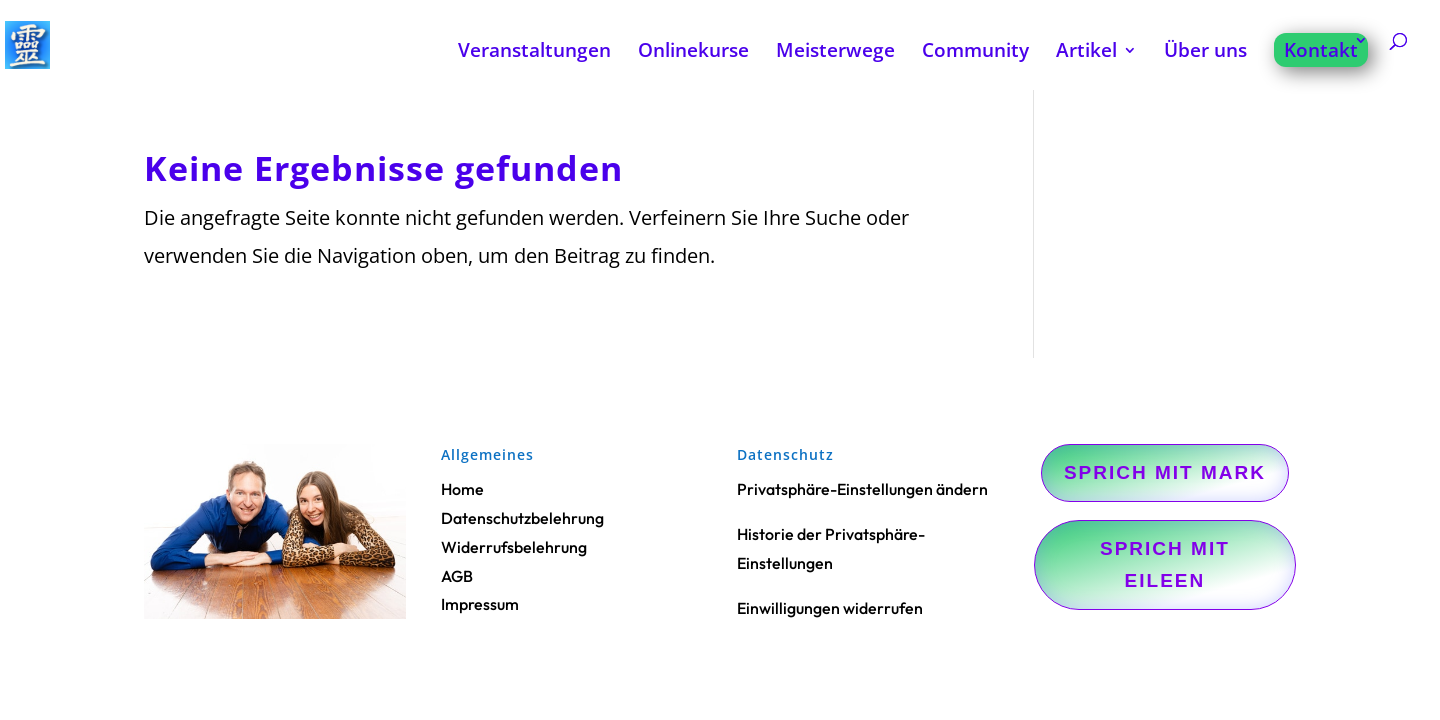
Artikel (1086, 53)
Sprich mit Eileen (1165, 564)
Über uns (1205, 53)
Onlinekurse (693, 53)
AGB (457, 576)
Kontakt (1321, 50)
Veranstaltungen (534, 53)
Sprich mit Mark (1165, 472)
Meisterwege (835, 53)
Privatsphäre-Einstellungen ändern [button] (862, 489)
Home (462, 489)
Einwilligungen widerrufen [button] (830, 608)
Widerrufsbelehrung (514, 547)
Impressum (480, 604)
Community (975, 53)
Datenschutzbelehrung (522, 518)
